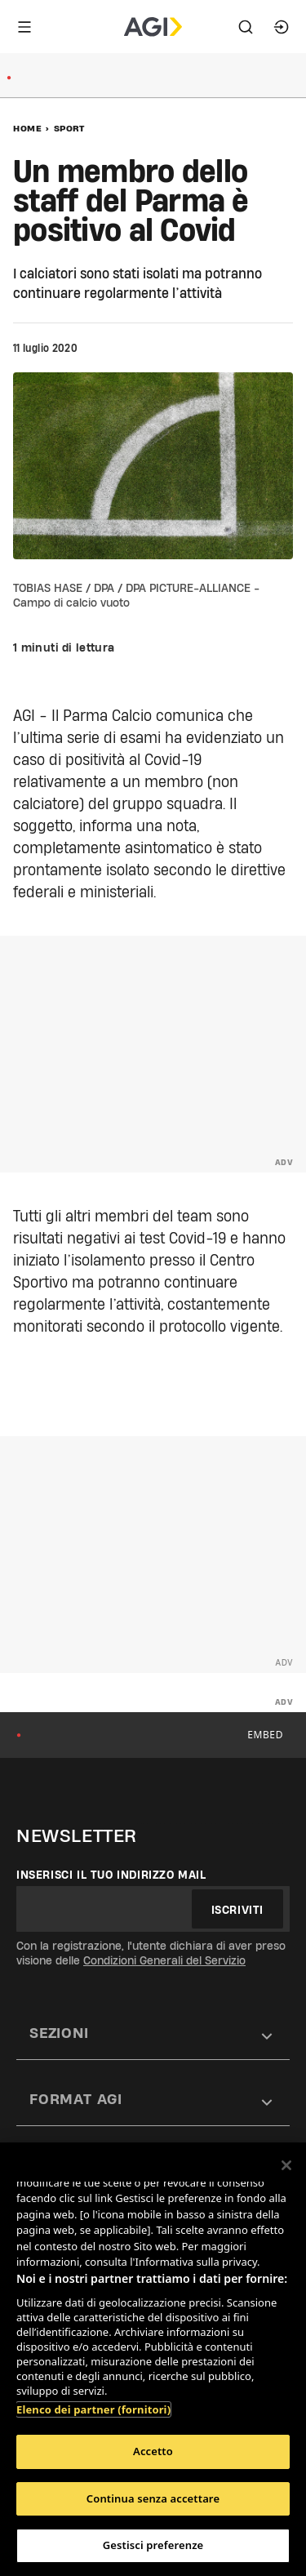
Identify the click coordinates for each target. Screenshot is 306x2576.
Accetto (153, 2451)
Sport (69, 128)
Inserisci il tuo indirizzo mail (111, 1875)
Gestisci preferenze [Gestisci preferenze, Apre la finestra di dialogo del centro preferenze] (153, 2545)
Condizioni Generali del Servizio (164, 1960)
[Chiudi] (286, 2165)
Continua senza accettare (153, 2498)
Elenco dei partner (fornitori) (93, 2409)
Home (27, 128)
